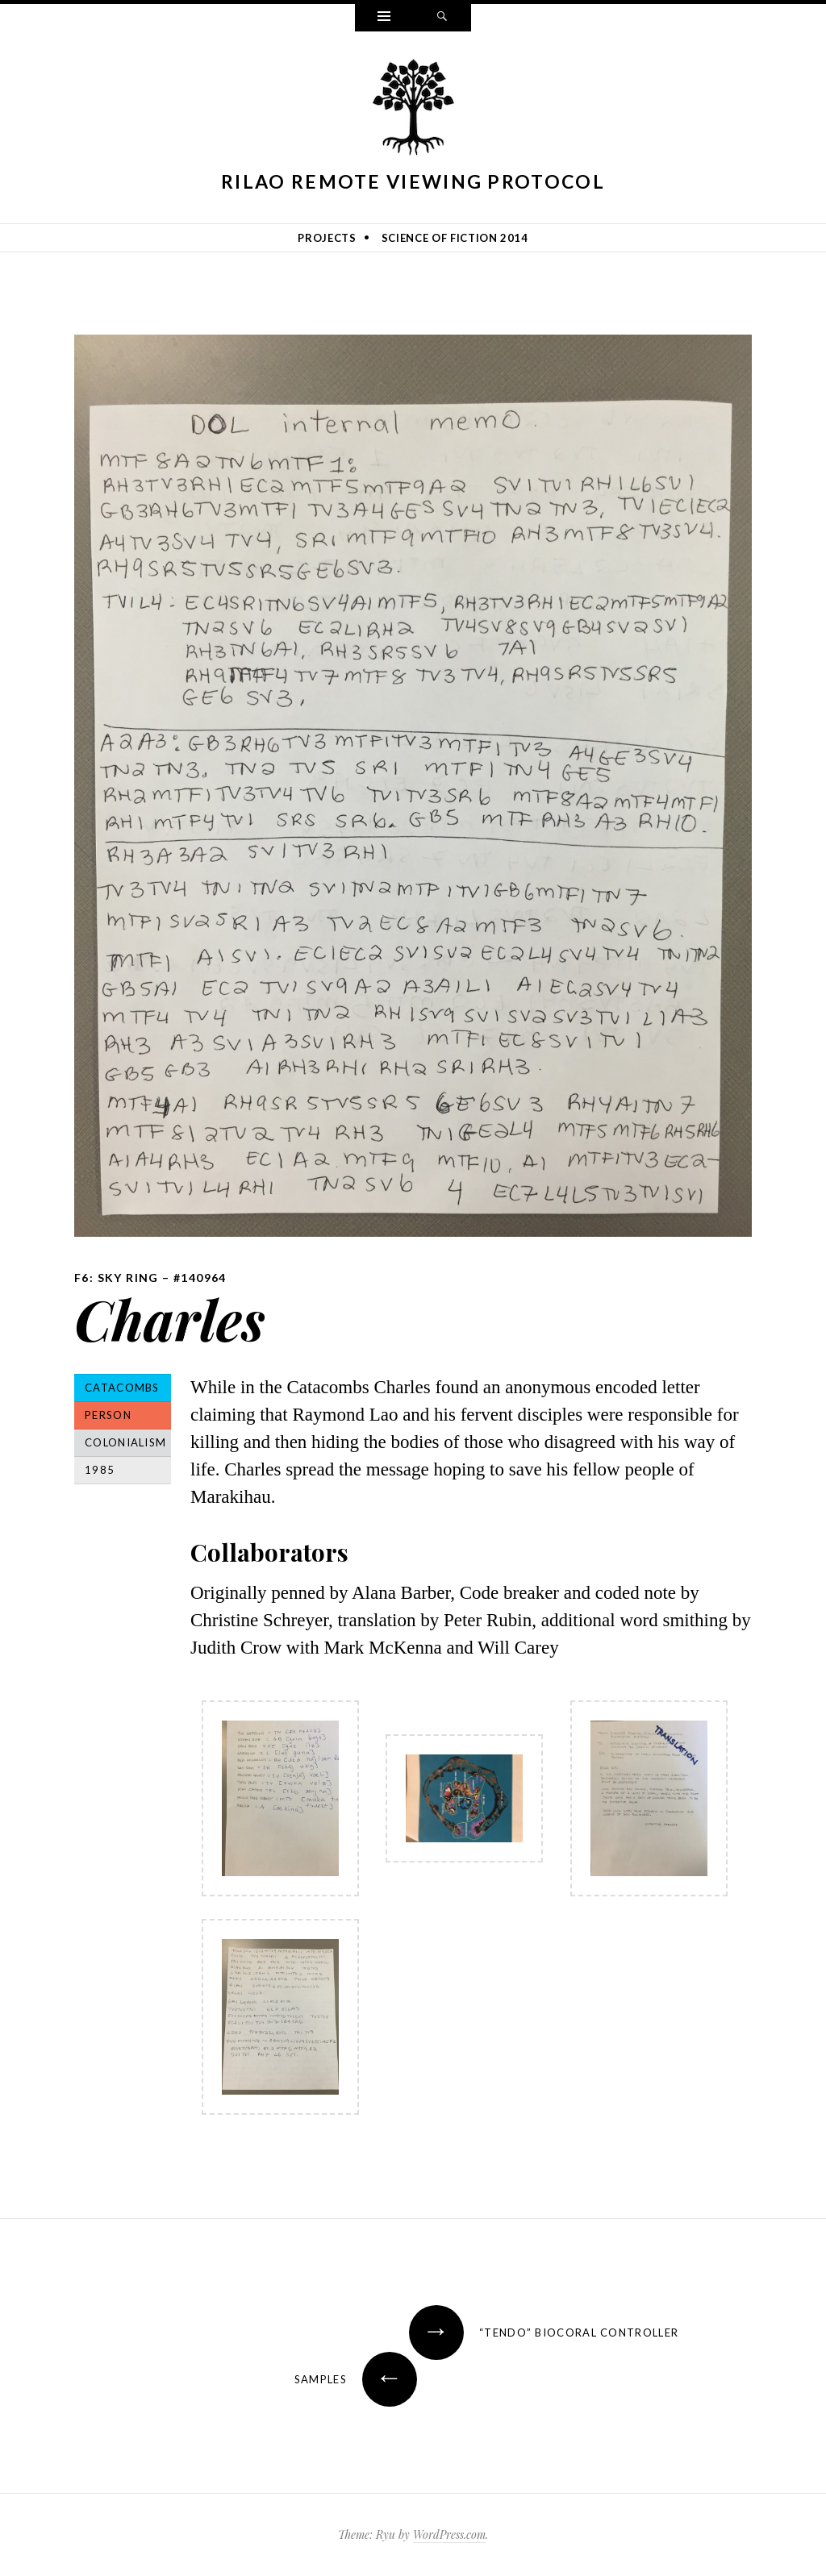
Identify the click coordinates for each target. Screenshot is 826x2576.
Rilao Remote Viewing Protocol (413, 181)
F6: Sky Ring (116, 1277)
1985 (100, 1469)
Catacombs (122, 1387)
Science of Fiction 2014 (455, 237)
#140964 (200, 1277)
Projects (327, 237)
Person (108, 1415)
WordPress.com (449, 2534)
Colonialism (125, 1442)
